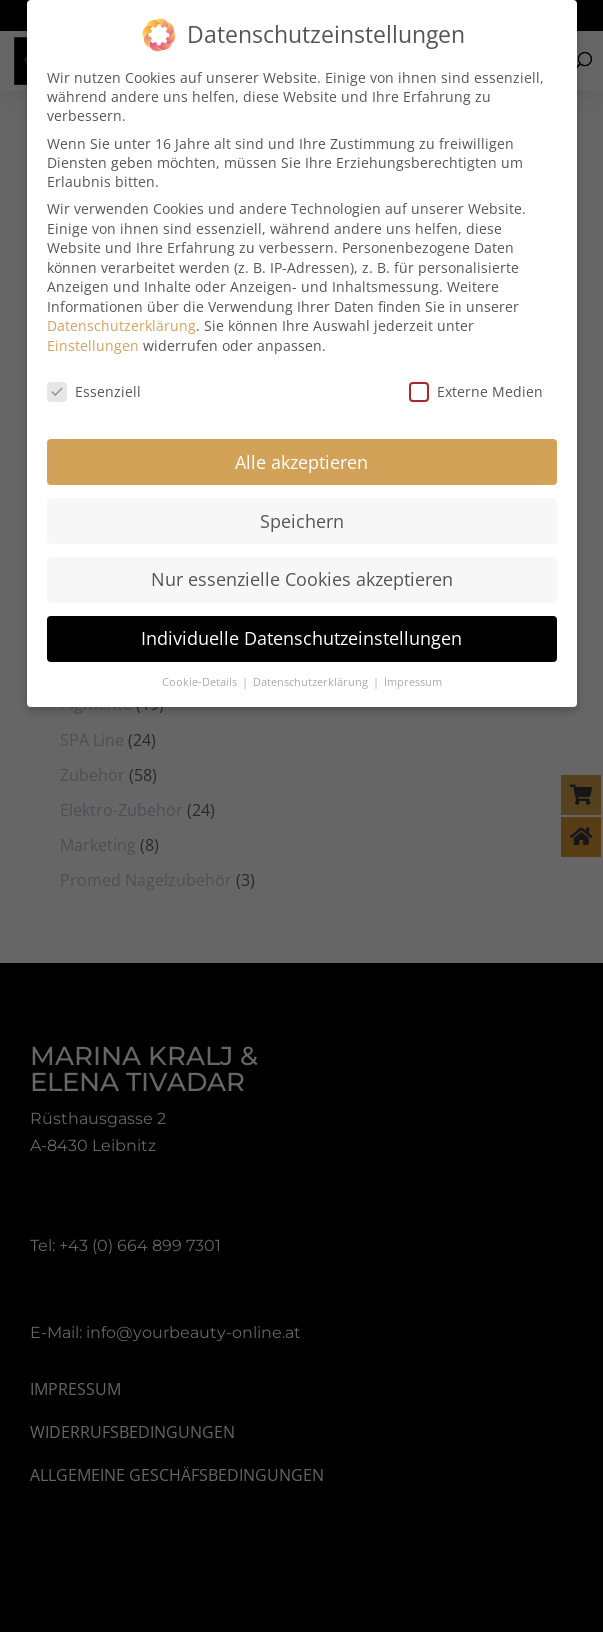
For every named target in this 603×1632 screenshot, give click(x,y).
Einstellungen (93, 333)
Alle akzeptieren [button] (301, 450)
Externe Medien (476, 379)
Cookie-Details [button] (201, 671)
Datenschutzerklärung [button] (312, 671)
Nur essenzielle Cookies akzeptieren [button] (302, 568)
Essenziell (94, 379)
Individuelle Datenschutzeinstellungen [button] (301, 627)
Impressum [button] (413, 671)
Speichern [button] (302, 509)
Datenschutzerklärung (121, 314)
